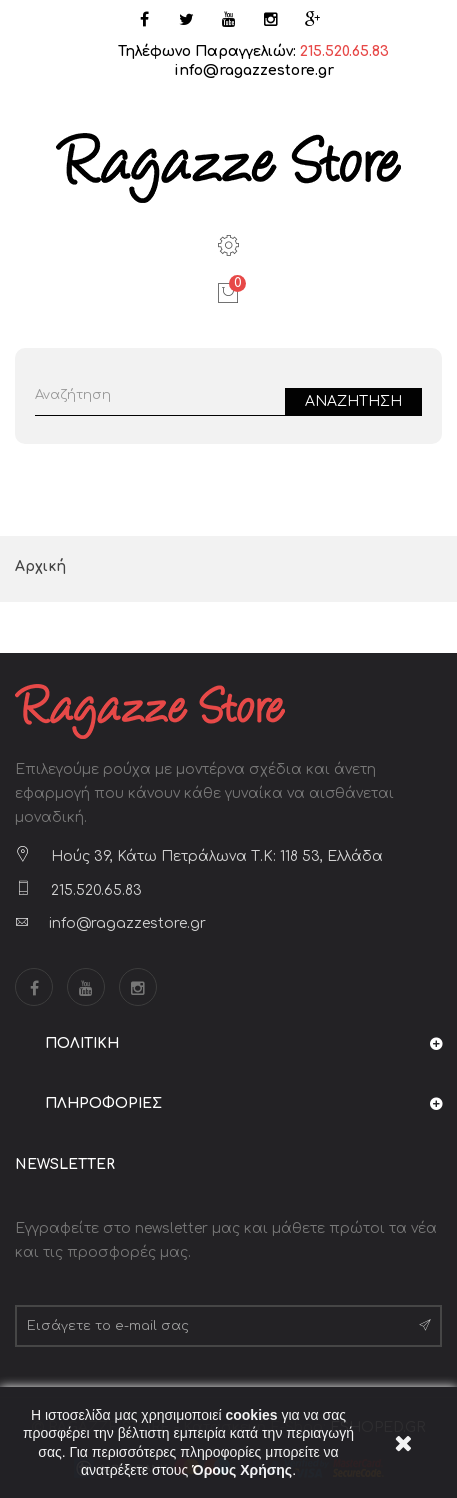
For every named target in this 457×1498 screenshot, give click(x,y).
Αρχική (40, 566)
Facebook (34, 987)
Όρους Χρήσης (242, 1470)
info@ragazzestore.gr (254, 70)
